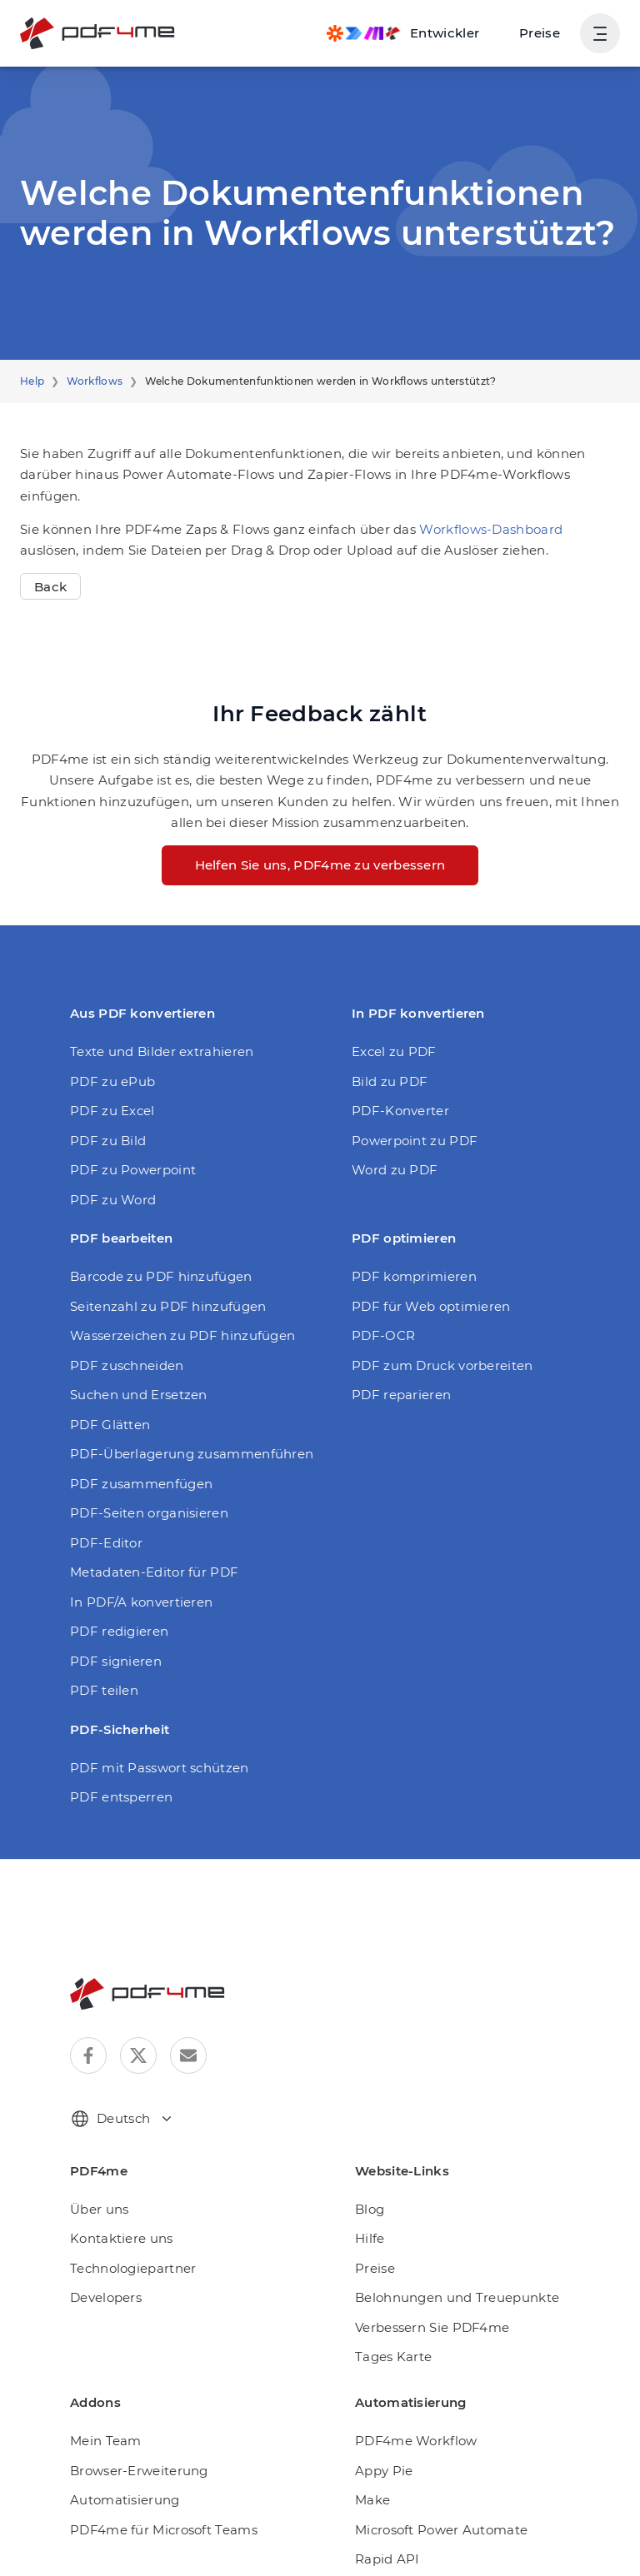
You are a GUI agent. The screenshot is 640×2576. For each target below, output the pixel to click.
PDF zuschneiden (121, 1345)
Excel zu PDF (391, 1031)
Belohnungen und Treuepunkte (443, 2277)
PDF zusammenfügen (132, 1463)
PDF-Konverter (395, 1090)
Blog (368, 2188)
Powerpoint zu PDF (407, 1119)
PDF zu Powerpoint (126, 1149)
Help (31, 381)
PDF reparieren (396, 1374)
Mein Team (101, 2420)
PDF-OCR (381, 1315)
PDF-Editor (102, 1522)
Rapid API (383, 2538)
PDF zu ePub (109, 1060)
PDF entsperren (116, 1776)
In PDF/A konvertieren (134, 1581)
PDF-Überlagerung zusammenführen (176, 1433)
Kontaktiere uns (115, 2217)
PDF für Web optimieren (421, 1285)
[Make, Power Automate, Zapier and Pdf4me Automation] (411, 33)
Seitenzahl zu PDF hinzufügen (157, 1285)
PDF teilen (100, 1669)
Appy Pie (381, 2449)
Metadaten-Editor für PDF (144, 1551)
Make (371, 2479)
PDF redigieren (114, 1610)
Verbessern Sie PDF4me (426, 2306)
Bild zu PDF (386, 1060)
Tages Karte (389, 2336)
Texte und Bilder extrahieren (151, 1031)
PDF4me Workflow (408, 2420)
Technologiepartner (125, 2247)
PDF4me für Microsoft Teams (154, 2508)
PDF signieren (111, 1640)
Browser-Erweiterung (131, 2449)
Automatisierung (117, 2479)
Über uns (96, 2188)
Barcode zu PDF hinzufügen (151, 1255)
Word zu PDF (390, 1149)
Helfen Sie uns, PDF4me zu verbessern (320, 844)
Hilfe (368, 2217)
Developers (103, 2277)
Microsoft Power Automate (431, 2508)
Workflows (87, 381)
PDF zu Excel (109, 1090)
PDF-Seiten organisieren (141, 1492)
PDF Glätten (106, 1404)
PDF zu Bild (104, 1119)
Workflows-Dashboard (448, 508)
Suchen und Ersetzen (132, 1374)
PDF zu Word (109, 1178)
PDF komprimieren (406, 1255)
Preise (541, 33)
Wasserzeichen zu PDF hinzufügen (171, 1315)
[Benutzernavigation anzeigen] (600, 33)
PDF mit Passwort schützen (150, 1747)
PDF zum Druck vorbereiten (432, 1345)
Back (48, 565)
